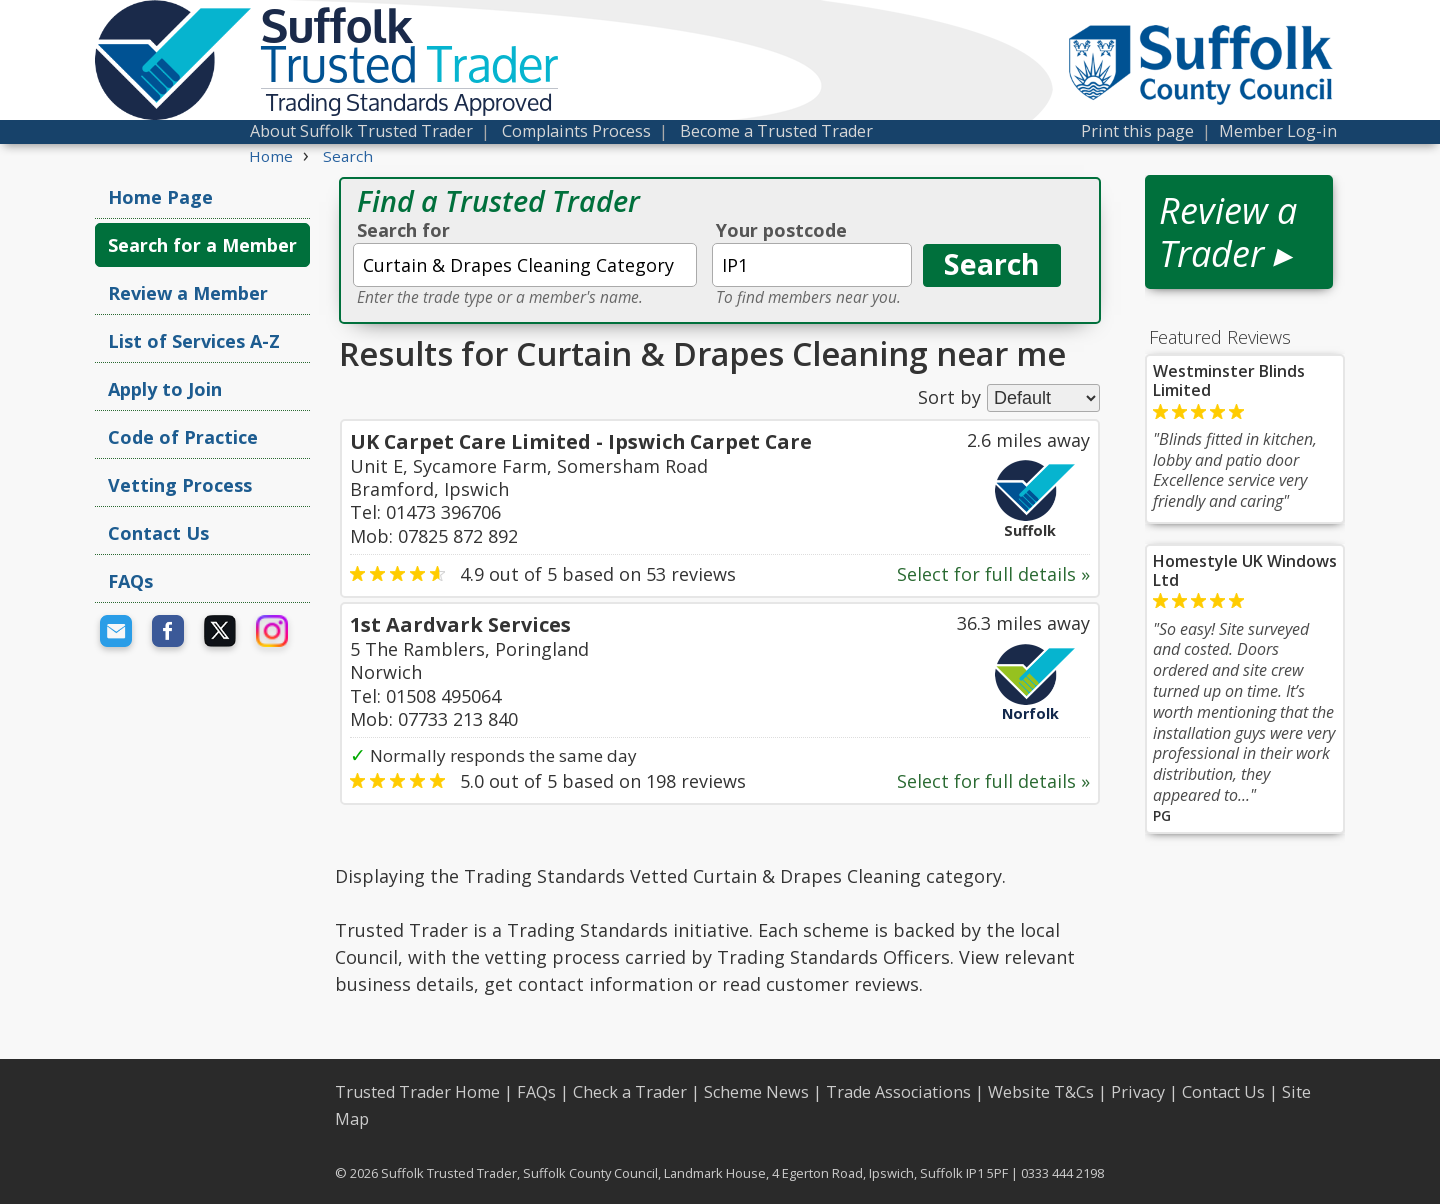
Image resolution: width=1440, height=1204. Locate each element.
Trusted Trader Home (417, 1092)
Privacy (1138, 1092)
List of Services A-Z (194, 341)
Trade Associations (898, 1092)
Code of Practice (183, 437)
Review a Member (188, 293)
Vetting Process (180, 485)
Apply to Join (165, 389)
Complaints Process (576, 131)
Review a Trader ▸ (1228, 232)
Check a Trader (630, 1092)
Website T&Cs (1041, 1092)
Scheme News (756, 1092)
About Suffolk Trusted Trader (361, 131)
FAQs (130, 581)
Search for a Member (202, 245)
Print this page (1137, 131)
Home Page (160, 197)
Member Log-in (1278, 131)
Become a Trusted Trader (776, 131)
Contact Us (158, 533)
